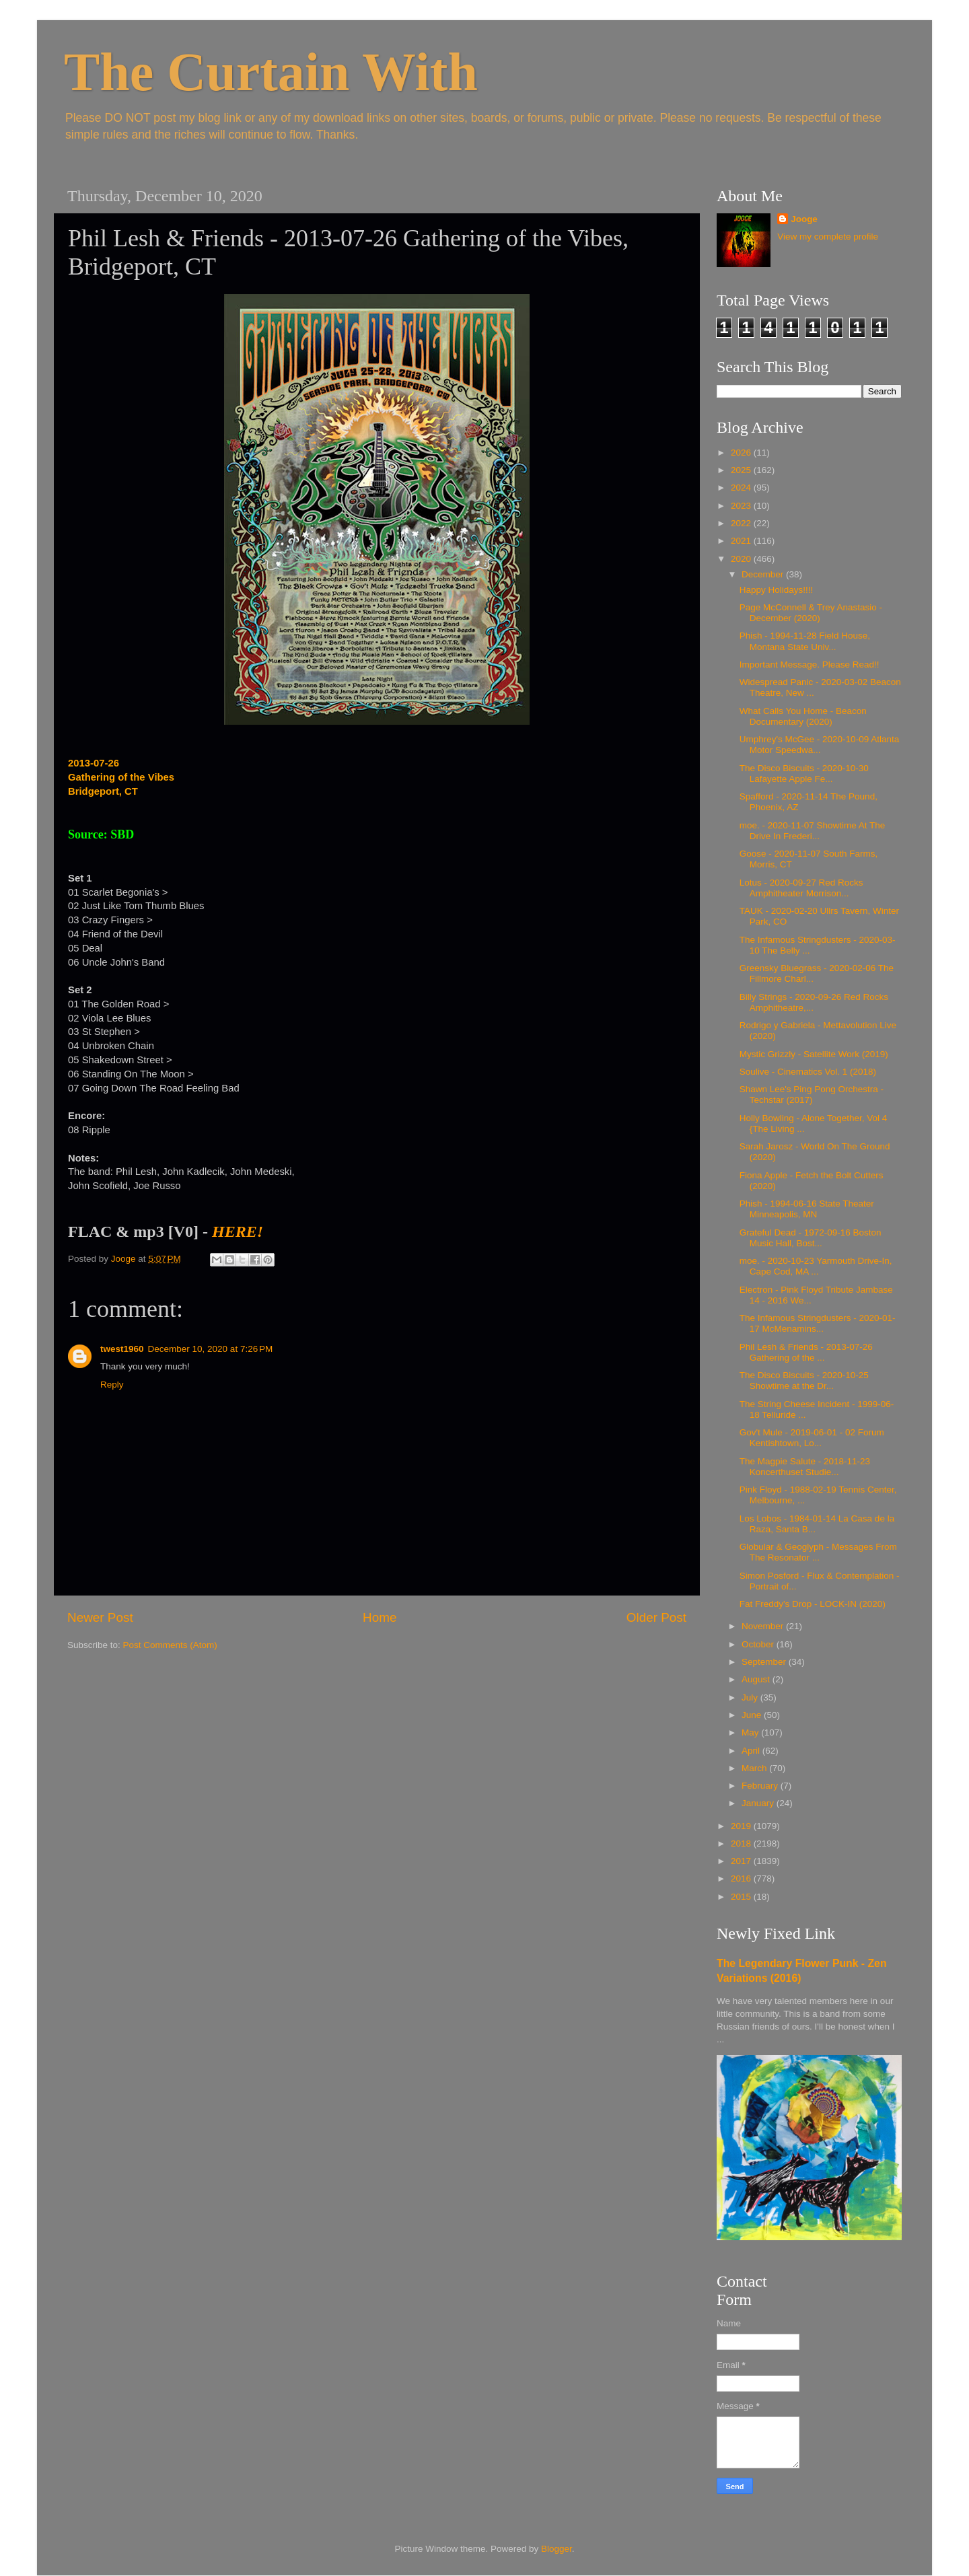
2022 (742, 523)
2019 (742, 1826)
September (765, 1662)
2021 (742, 541)
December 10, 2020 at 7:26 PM (210, 1349)
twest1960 (122, 1349)
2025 (742, 470)
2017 (742, 1861)
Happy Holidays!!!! (777, 590)
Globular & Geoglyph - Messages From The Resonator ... (818, 1552)
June (753, 1715)
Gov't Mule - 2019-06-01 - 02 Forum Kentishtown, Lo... (812, 1437)
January (759, 1803)
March (755, 1768)
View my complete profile (827, 236)
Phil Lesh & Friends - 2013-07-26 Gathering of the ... (806, 1352)
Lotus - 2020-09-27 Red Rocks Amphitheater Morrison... (801, 888)
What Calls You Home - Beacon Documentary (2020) (803, 716)
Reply (112, 1385)
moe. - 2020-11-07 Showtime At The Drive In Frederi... (813, 830)
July (751, 1697)
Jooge (804, 219)
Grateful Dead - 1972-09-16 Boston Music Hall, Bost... (811, 1237)
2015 (742, 1897)
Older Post (656, 1617)
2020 (742, 559)
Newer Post (100, 1617)
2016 (742, 1878)
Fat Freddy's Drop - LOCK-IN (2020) (813, 1604)
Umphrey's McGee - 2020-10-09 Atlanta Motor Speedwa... (819, 744)
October (759, 1644)
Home (379, 1617)
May (751, 1732)
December (764, 574)
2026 (742, 453)
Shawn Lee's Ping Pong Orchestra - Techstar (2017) (812, 1094)
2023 (742, 506)
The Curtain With (271, 72)
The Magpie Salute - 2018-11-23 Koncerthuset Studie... (805, 1466)
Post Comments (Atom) (170, 1645)
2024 (742, 487)
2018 (742, 1843)
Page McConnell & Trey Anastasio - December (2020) (811, 612)
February (761, 1786)
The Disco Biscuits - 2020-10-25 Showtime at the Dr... (804, 1380)
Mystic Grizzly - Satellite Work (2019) (814, 1054)
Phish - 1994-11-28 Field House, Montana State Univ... (805, 641)
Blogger (556, 2549)
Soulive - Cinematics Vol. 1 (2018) (808, 1072)
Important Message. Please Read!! (810, 664)
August (757, 1679)
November (764, 1626)
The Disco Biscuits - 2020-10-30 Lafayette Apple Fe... (804, 773)
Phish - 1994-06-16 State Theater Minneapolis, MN (807, 1208)
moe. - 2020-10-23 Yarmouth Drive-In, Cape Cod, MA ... (816, 1266)
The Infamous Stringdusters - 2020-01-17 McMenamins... (818, 1323)
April (752, 1751)
